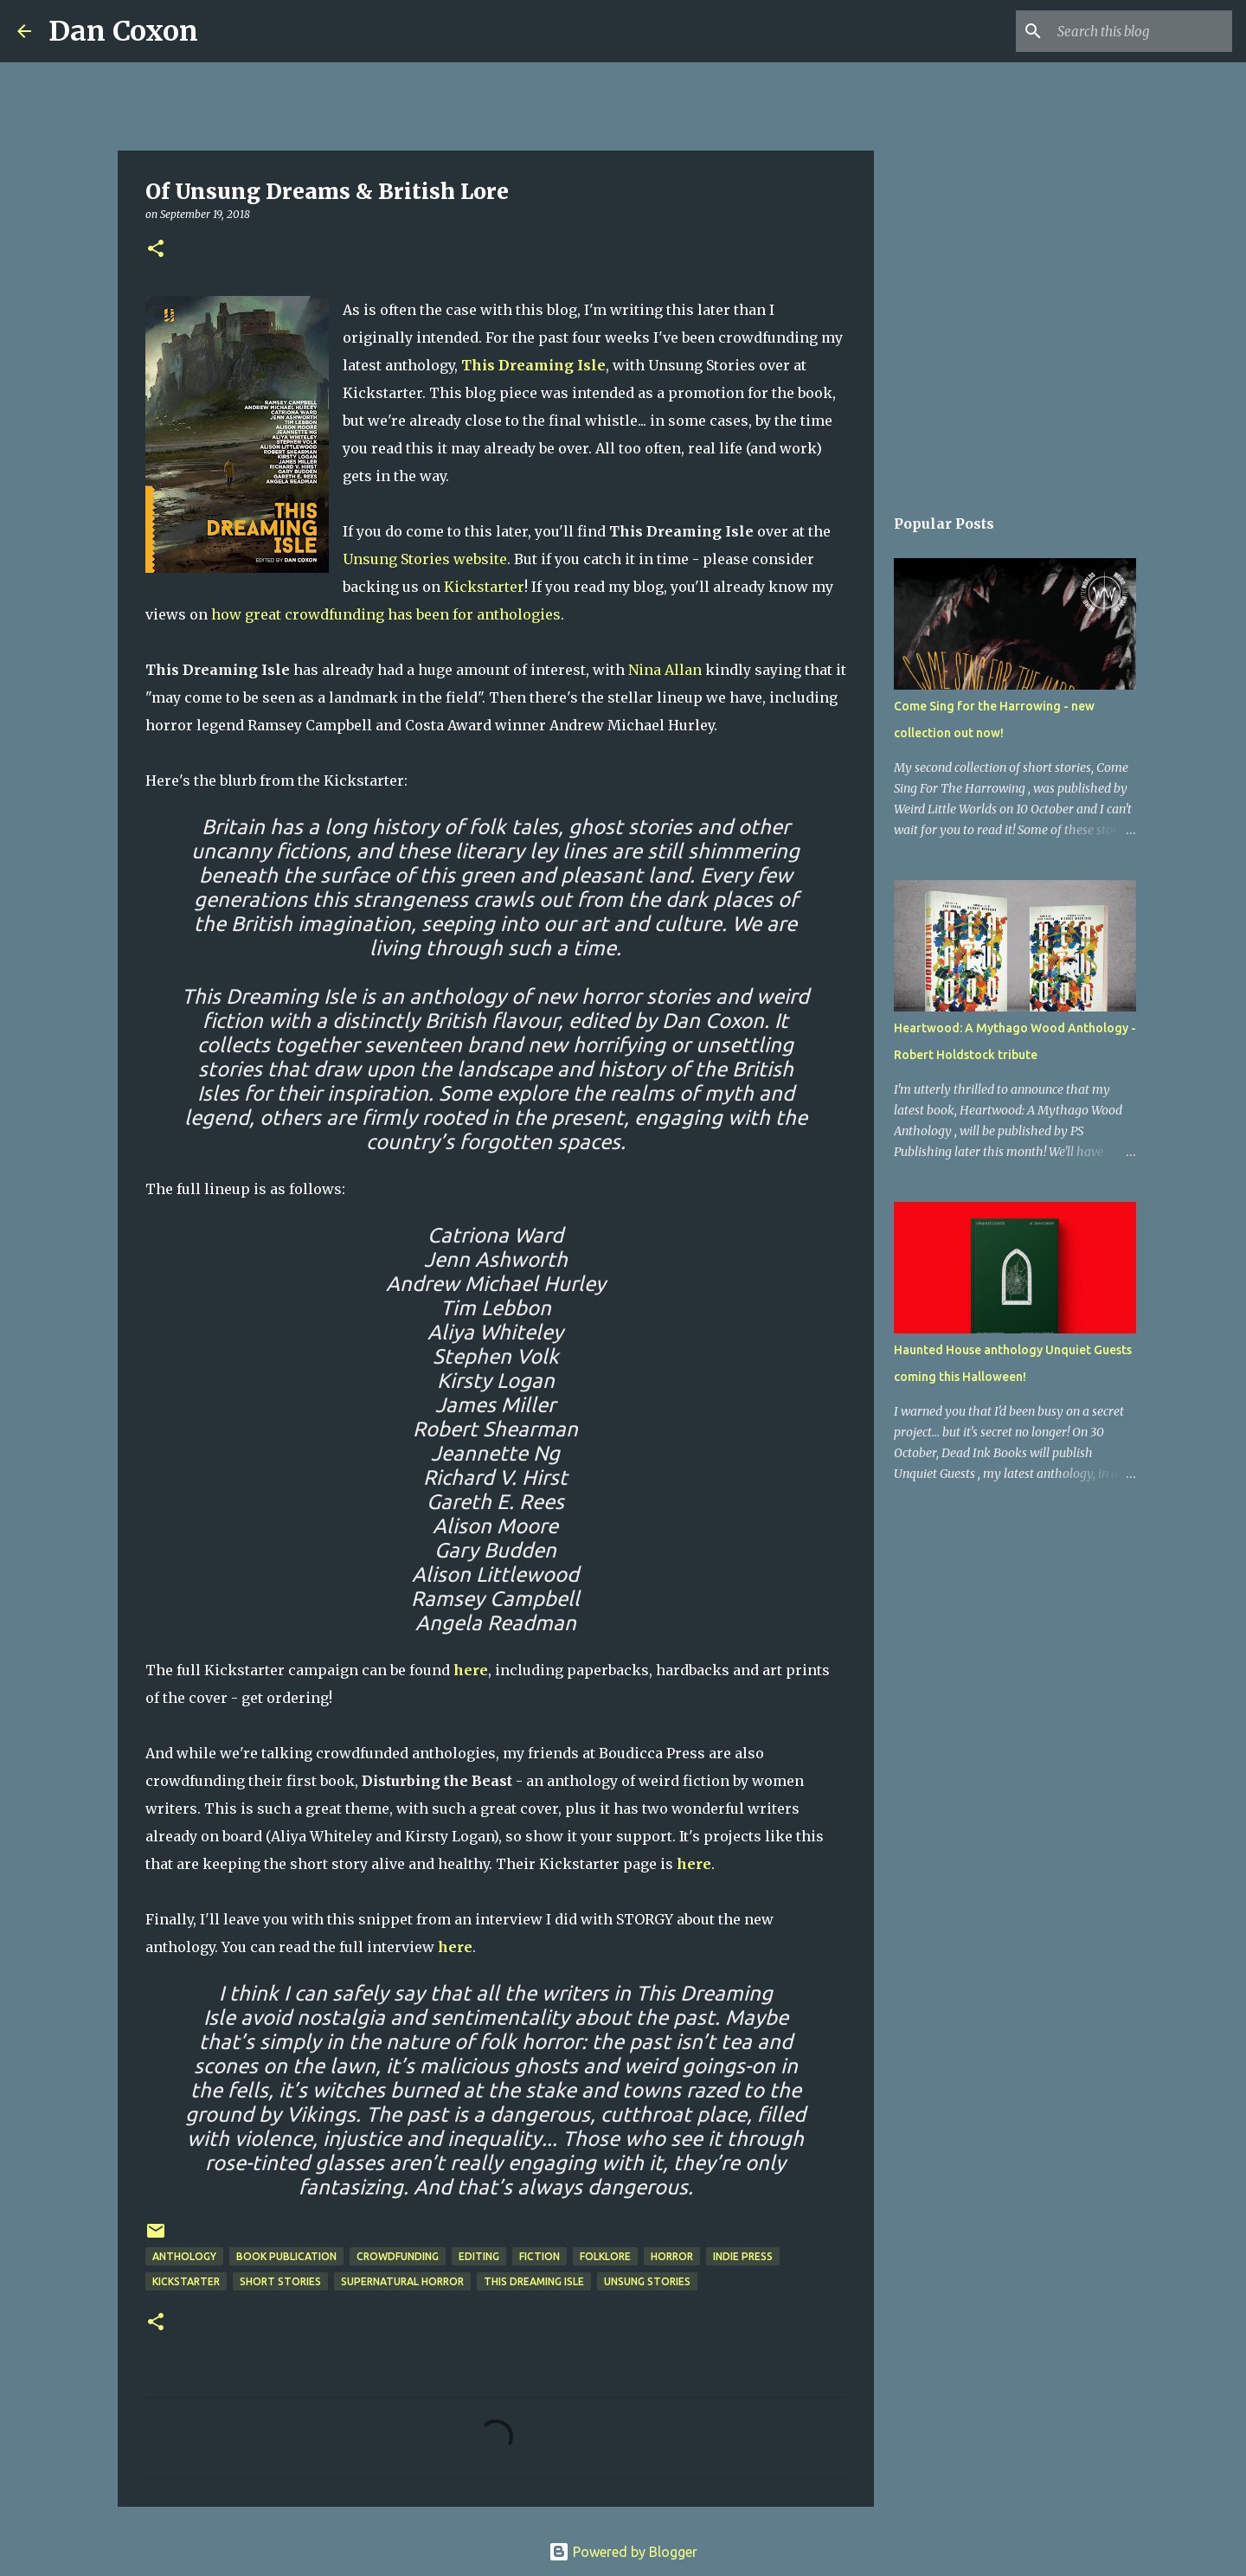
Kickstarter (484, 586)
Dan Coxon (123, 31)
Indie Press (743, 2256)
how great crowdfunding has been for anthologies (386, 614)
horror (672, 2256)
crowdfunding (397, 2256)
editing (479, 2256)
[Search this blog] (1141, 31)
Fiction (539, 2256)
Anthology (184, 2256)
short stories (280, 2281)
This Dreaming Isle (534, 2281)
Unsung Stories (647, 2281)
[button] (155, 249)
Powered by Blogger (623, 2552)
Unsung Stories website (425, 559)
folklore (605, 2256)
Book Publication (286, 2256)
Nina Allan (665, 669)
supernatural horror (402, 2281)
